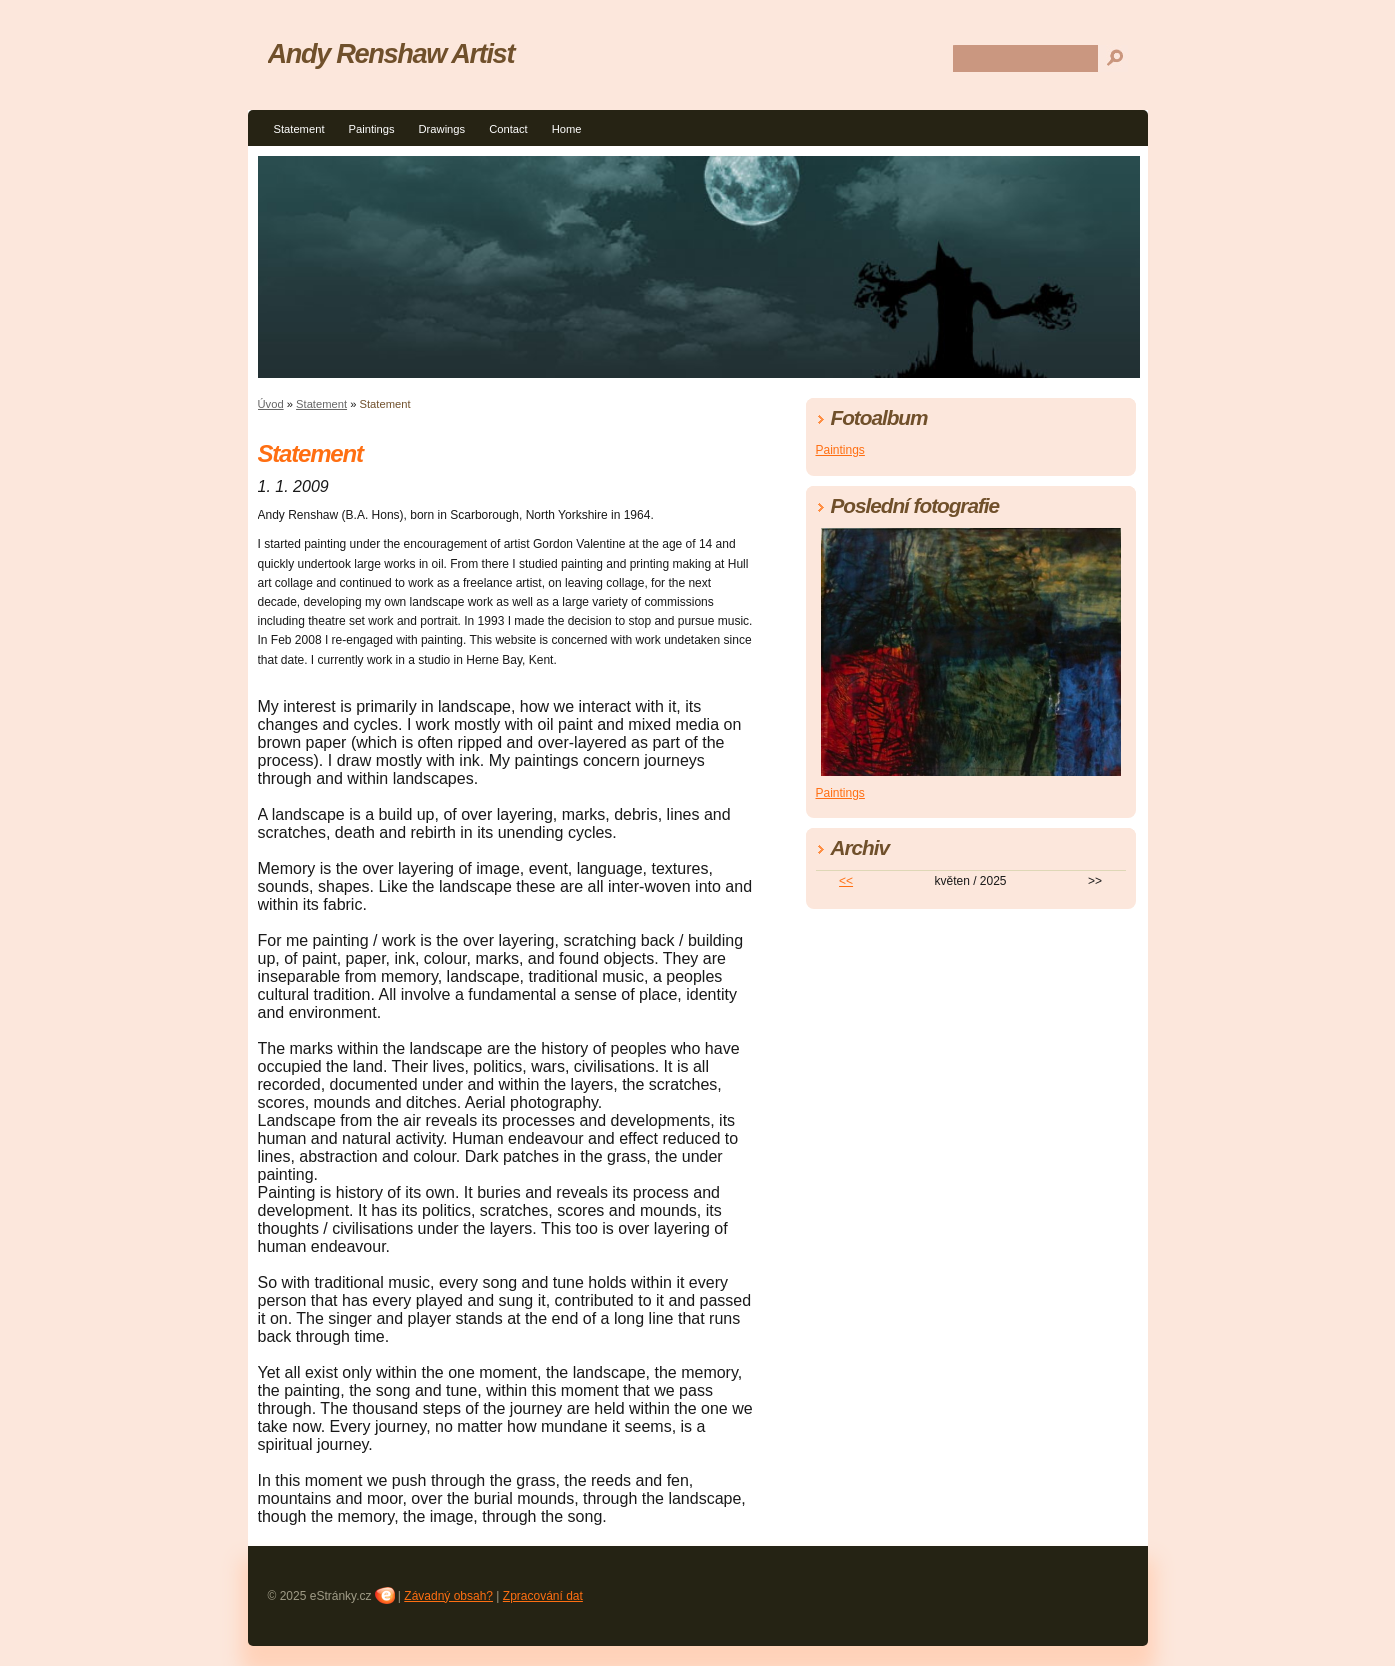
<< (846, 881)
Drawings (442, 129)
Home (567, 129)
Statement (299, 129)
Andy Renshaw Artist (391, 53)
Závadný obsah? (448, 1596)
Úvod (271, 404)
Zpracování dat (543, 1596)
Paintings (372, 129)
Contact (508, 129)
